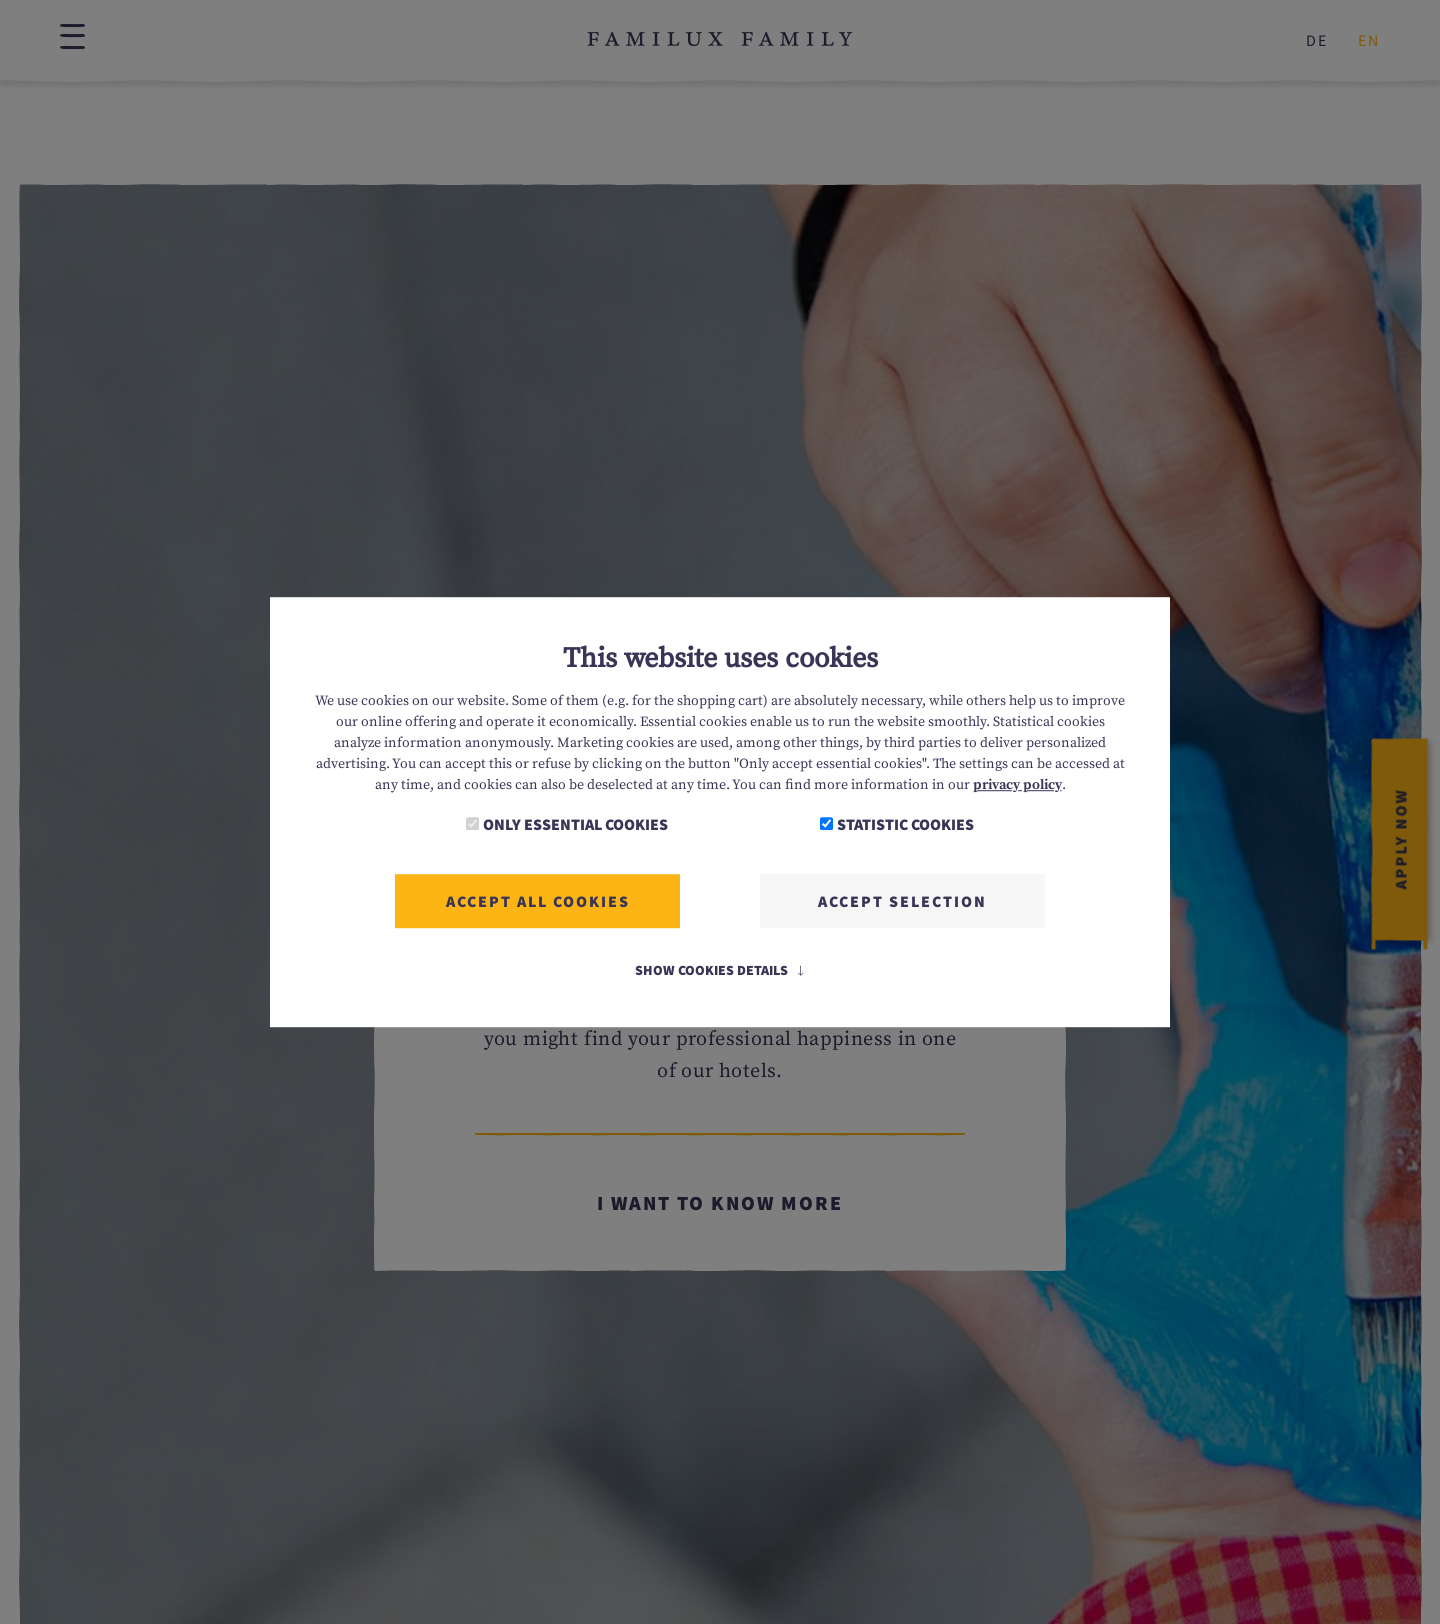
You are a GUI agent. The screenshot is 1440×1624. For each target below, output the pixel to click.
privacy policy (1017, 785)
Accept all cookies (538, 901)
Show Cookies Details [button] (720, 970)
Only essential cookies (575, 824)
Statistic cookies (905, 824)
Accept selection (902, 901)
